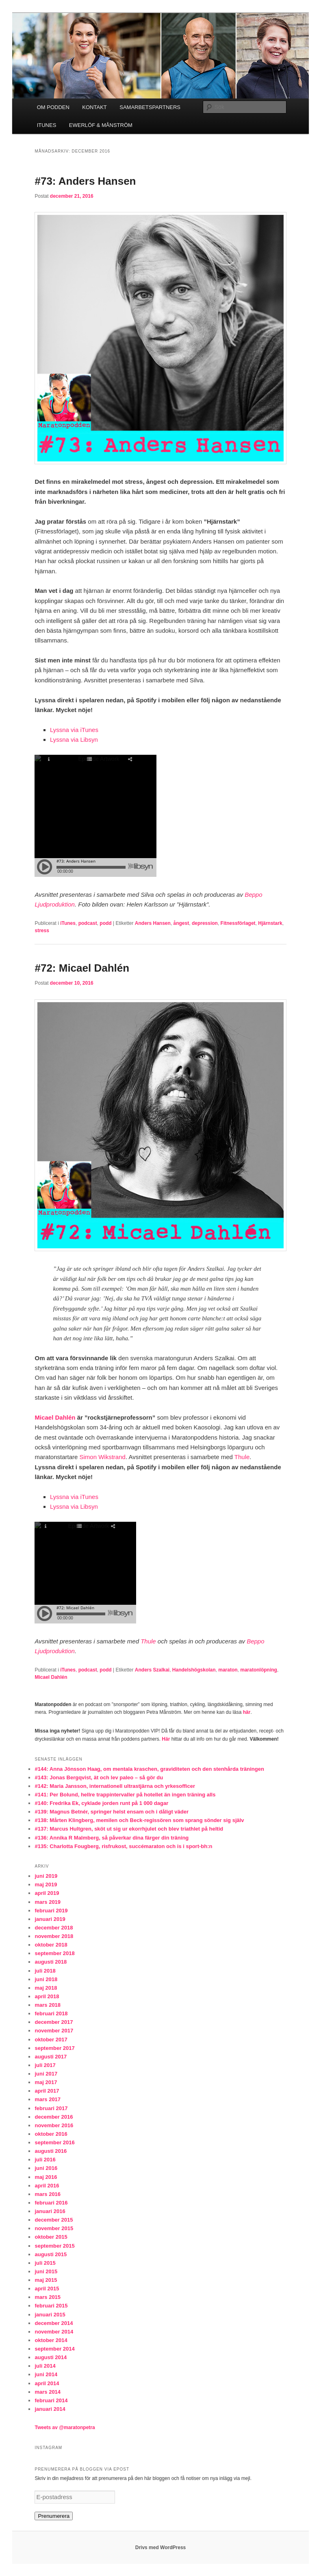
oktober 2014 (51, 2340)
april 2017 (47, 2091)
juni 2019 (46, 1876)
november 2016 (54, 2125)
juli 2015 (45, 2263)
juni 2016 (46, 2168)
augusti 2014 (51, 2357)
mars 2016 (48, 2194)
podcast (87, 923)
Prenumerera (53, 2516)
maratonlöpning (258, 1670)
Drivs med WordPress (160, 2547)
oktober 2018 (51, 1945)
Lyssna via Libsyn (74, 739)
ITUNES (46, 125)
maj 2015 (46, 2280)
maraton (227, 1670)
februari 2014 (51, 2400)
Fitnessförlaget (238, 923)
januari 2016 (50, 2211)
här (247, 1712)
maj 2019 (46, 1884)
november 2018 (54, 1936)
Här (166, 1739)
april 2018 (47, 1996)
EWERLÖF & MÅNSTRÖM (100, 125)
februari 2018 (51, 2013)
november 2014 (54, 2332)
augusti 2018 (51, 1962)
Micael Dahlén (55, 1417)
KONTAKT (94, 107)
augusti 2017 (51, 2057)
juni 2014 (46, 2374)
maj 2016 (46, 2177)
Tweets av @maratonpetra (65, 2427)
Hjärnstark (270, 923)
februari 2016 (51, 2203)
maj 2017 (46, 2082)
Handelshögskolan (194, 1670)
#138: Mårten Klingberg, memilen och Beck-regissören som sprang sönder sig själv (139, 1820)
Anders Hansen (153, 923)
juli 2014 (45, 2366)
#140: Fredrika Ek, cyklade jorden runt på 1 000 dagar (101, 1803)
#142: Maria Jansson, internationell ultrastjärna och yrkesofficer (115, 1786)
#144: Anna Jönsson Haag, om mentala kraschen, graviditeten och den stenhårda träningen (149, 1769)
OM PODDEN (53, 107)
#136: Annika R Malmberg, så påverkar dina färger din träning (112, 1838)
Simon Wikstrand (103, 1456)
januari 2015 (50, 2315)
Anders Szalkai (152, 1670)
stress (42, 930)
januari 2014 (50, 2409)
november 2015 (54, 2228)
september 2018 (54, 1953)
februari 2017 (51, 2108)
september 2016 (54, 2142)
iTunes (68, 923)
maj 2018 (46, 1988)
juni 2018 (46, 1979)
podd (105, 923)
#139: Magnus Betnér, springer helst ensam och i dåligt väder (112, 1812)
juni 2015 (46, 2271)
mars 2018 (48, 2005)
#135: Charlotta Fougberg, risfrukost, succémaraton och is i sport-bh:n (123, 1846)
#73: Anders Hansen (85, 181)
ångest (181, 923)
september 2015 (54, 2246)
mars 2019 (48, 1902)
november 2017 (54, 2031)
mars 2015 (48, 2297)
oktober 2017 (51, 2039)
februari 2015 (51, 2306)
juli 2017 (45, 2065)
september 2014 (54, 2349)
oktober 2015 (51, 2237)
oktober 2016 (51, 2134)
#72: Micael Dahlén (82, 968)
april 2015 (47, 2288)
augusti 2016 (51, 2151)
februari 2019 (51, 1910)
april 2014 (47, 2383)
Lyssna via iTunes (74, 729)
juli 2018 (45, 1971)
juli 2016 (45, 2159)
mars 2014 (48, 2392)
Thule (242, 1456)
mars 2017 (48, 2099)
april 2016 (47, 2186)
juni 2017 (46, 2074)
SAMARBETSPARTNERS (149, 107)
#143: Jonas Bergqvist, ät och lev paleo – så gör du (99, 1777)
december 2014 (54, 2323)
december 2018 (54, 1928)
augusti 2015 (51, 2254)
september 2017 (54, 2048)
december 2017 (54, 2022)
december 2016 (54, 2117)
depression (205, 923)
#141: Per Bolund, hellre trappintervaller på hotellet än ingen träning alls (125, 1795)
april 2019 (47, 1893)
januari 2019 (50, 1919)
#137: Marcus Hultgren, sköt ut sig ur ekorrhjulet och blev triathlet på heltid (129, 1829)
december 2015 (54, 2220)
